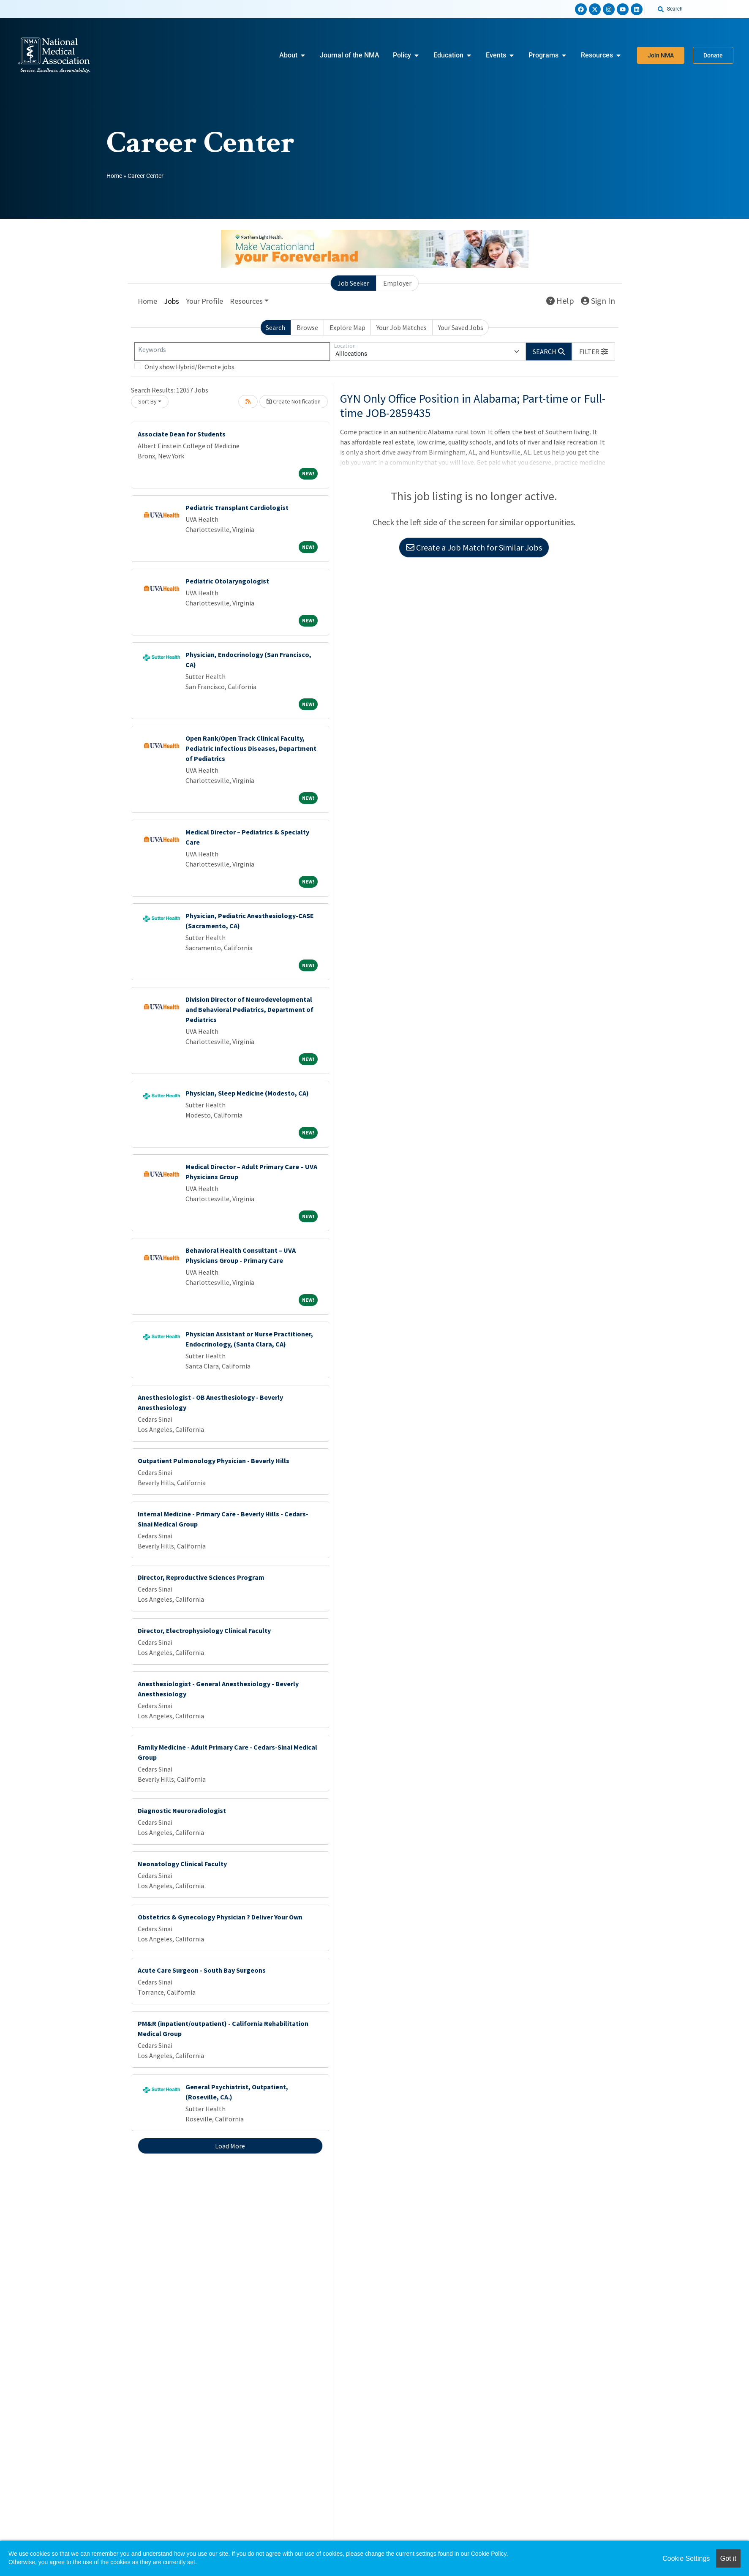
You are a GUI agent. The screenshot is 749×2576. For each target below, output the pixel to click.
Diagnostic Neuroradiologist (182, 1810)
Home (114, 175)
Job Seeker (353, 283)
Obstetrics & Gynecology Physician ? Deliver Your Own (220, 1917)
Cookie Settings (686, 2558)
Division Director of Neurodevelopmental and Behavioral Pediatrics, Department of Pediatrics (249, 1009)
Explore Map (347, 327)
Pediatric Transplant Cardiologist (237, 507)
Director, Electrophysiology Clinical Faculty (204, 1630)
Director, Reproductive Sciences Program (201, 1577)
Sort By (147, 401)
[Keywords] (232, 351)
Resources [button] (246, 301)
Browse (307, 327)
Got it (728, 2558)
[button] (593, 351)
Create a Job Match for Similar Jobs (474, 547)
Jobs (171, 301)
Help (560, 300)
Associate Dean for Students (182, 434)
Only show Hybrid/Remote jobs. (190, 366)
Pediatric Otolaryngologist (227, 581)
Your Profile (204, 301)
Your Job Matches (401, 327)
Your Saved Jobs (460, 327)
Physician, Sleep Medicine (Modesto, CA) (247, 1093)
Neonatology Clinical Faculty (182, 1863)
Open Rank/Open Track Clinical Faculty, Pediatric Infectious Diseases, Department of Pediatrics (250, 748)
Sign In (598, 300)
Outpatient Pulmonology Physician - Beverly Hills (213, 1460)
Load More (230, 2146)
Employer (397, 283)
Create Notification (294, 401)
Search (275, 327)
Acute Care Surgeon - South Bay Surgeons (202, 1970)
